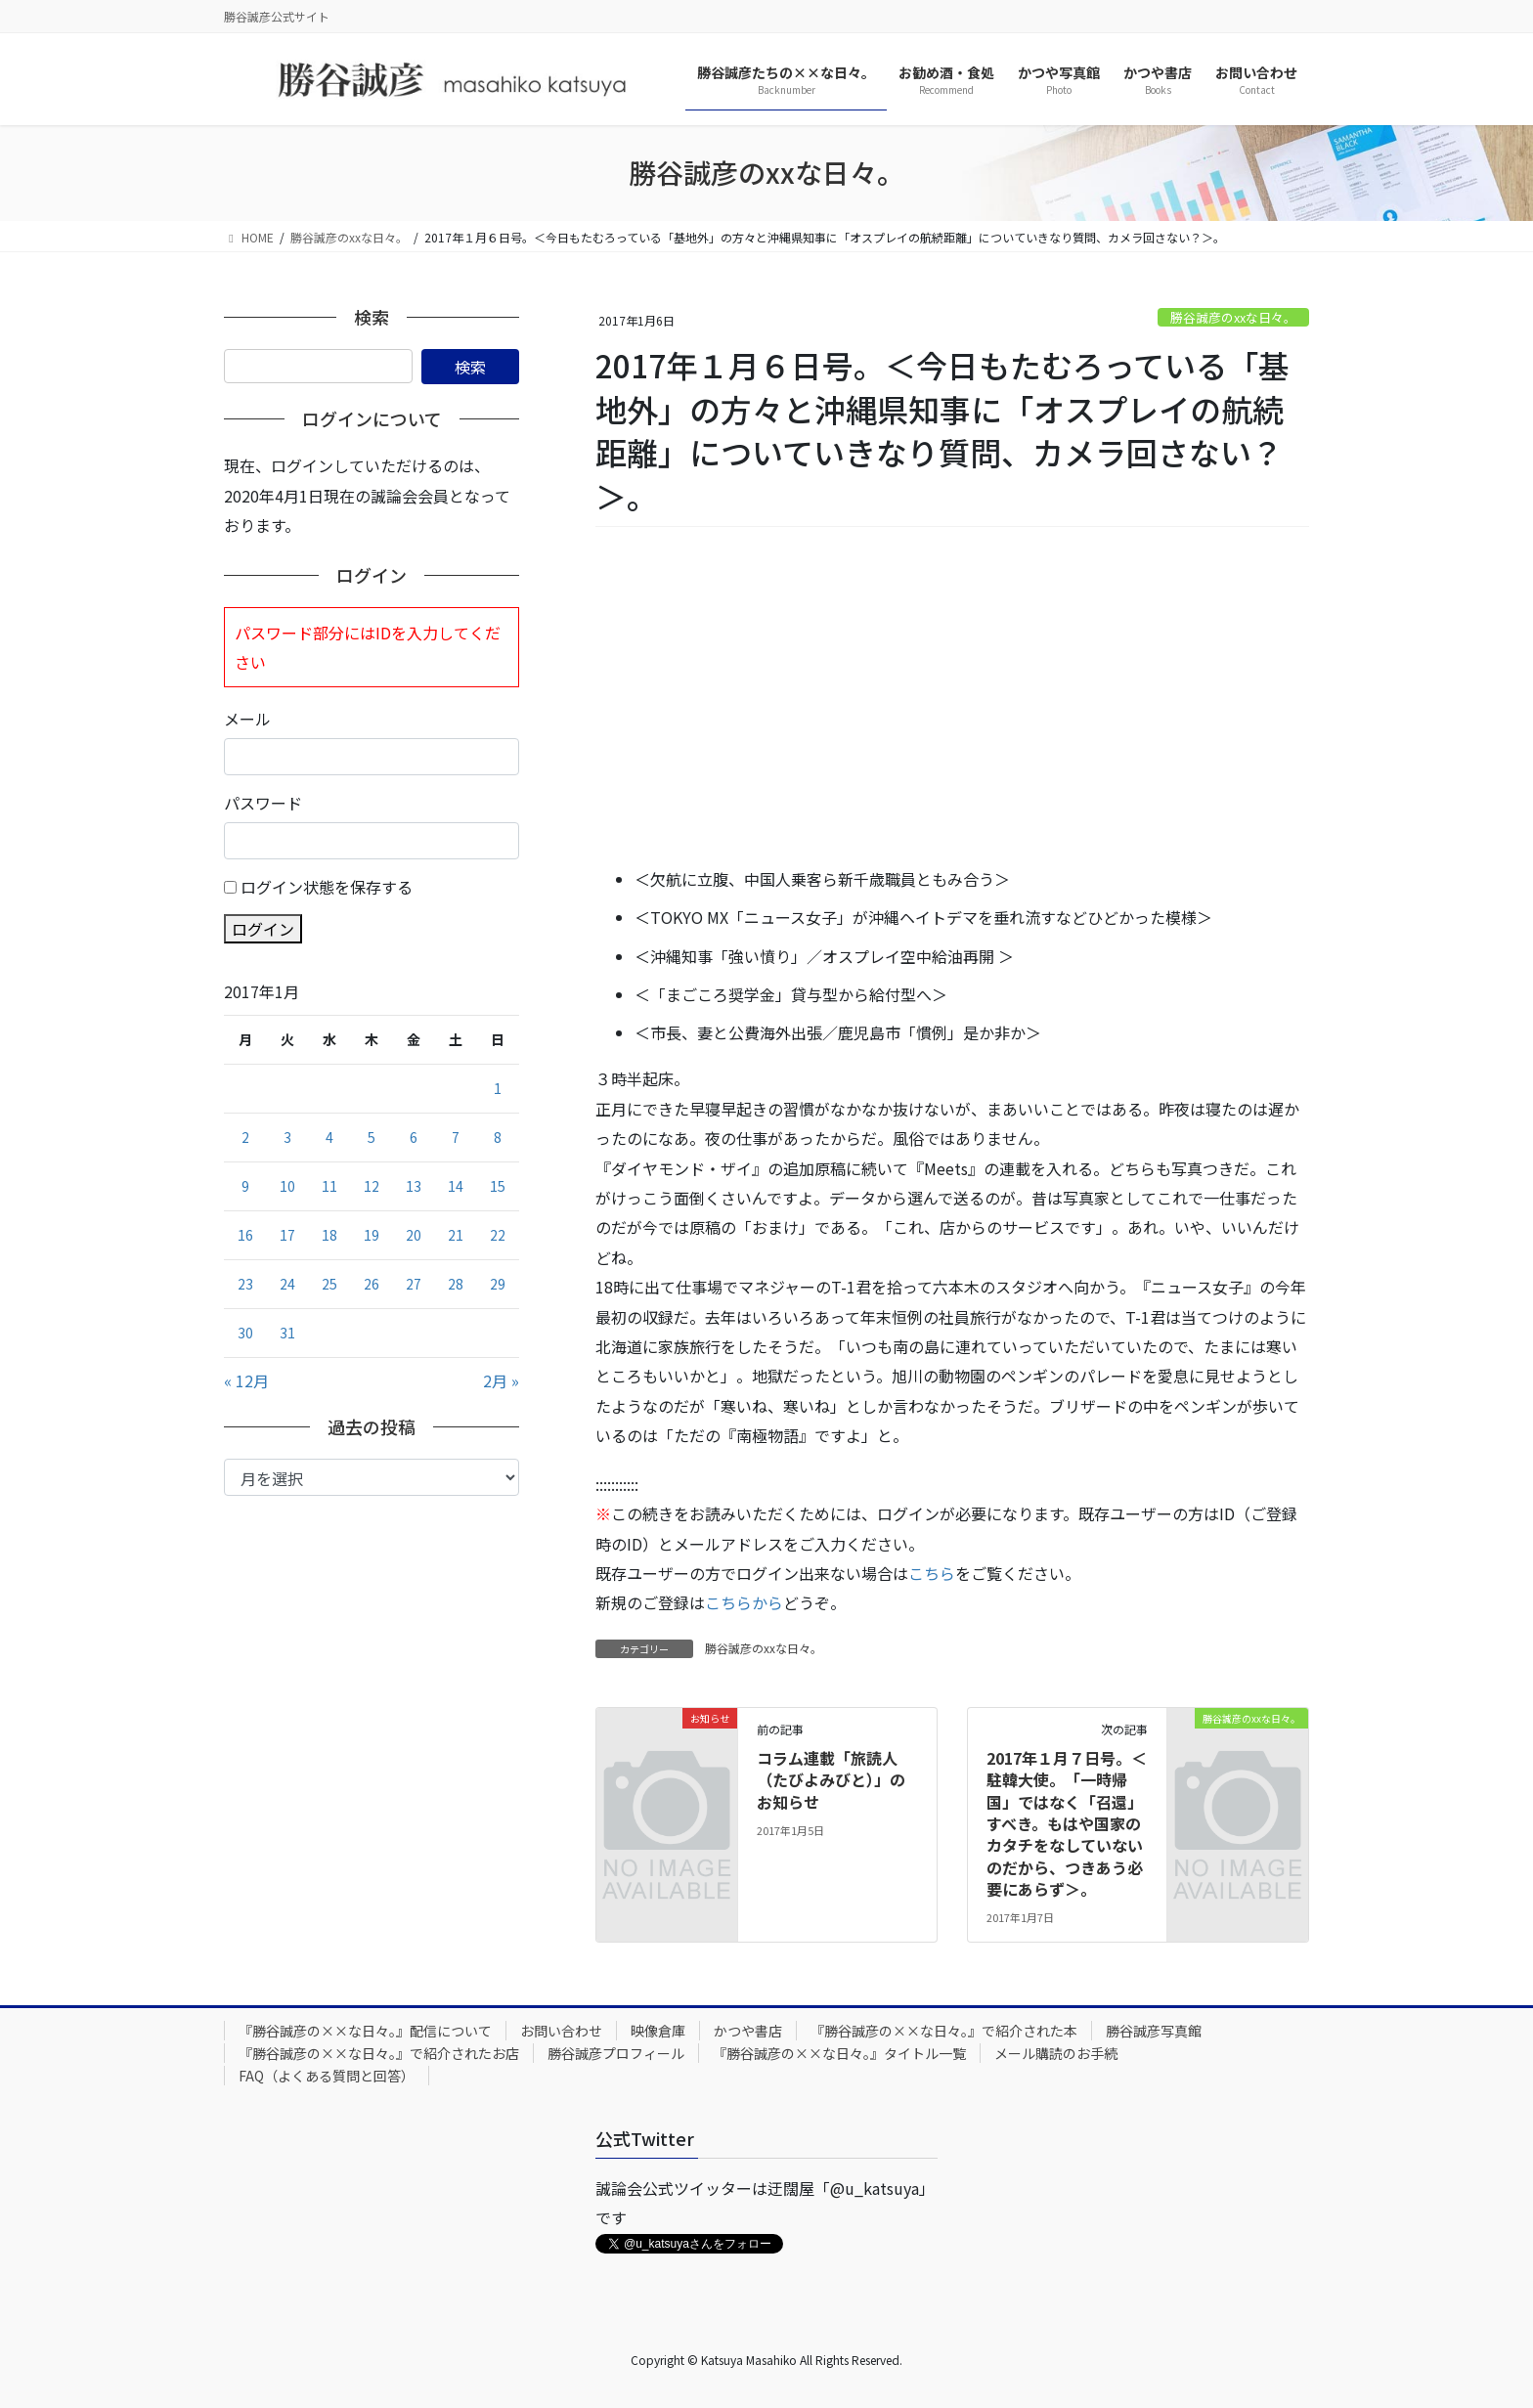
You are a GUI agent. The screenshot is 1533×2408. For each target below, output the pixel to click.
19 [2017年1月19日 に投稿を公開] (371, 1235)
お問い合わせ (561, 2030)
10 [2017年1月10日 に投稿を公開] (287, 1186)
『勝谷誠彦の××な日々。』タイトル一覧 (839, 2053)
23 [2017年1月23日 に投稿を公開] (245, 1283)
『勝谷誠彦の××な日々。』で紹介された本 (943, 2030)
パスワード (263, 802)
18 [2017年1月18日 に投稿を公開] (329, 1235)
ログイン (263, 929)
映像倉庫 (658, 2030)
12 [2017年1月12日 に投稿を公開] (371, 1186)
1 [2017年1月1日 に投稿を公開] (498, 1088)
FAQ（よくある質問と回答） (327, 2075)
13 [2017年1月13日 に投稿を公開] (413, 1186)
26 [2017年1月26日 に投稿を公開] (371, 1283)
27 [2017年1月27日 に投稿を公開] (413, 1283)
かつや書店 (748, 2030)
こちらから (744, 1602)
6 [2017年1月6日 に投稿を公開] (413, 1137)
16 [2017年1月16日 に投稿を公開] (245, 1235)
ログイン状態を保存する (327, 886)
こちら (931, 1573)
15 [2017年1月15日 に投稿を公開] (497, 1186)
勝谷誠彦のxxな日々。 (1233, 317)
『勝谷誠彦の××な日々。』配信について (365, 2030)
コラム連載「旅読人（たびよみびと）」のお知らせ (831, 1780)
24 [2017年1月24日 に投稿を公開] (287, 1283)
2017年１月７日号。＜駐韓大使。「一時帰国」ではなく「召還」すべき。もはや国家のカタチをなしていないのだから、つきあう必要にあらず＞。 (1066, 1823)
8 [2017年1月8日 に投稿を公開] (498, 1137)
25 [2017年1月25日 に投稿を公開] (329, 1283)
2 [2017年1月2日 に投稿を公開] (245, 1137)
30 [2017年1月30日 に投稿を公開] (245, 1332)
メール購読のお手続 (1055, 2053)
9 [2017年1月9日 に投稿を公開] (245, 1186)
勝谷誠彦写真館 (1154, 2030)
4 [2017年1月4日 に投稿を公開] (329, 1137)
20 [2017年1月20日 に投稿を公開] (413, 1235)
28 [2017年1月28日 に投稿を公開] (455, 1283)
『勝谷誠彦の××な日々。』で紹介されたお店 (379, 2053)
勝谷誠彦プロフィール (616, 2053)
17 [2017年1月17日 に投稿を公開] (287, 1235)
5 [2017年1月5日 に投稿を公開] (371, 1137)
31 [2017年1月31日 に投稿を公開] (287, 1332)
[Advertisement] (952, 698)
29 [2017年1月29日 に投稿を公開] (497, 1283)
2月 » (501, 1380)
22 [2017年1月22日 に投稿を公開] (497, 1235)
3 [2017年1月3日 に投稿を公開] (287, 1137)
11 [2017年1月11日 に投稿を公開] (329, 1186)
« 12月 (246, 1380)
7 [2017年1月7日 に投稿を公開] (456, 1137)
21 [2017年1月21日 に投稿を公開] (455, 1235)
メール (247, 718)
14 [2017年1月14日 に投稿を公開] (455, 1186)
